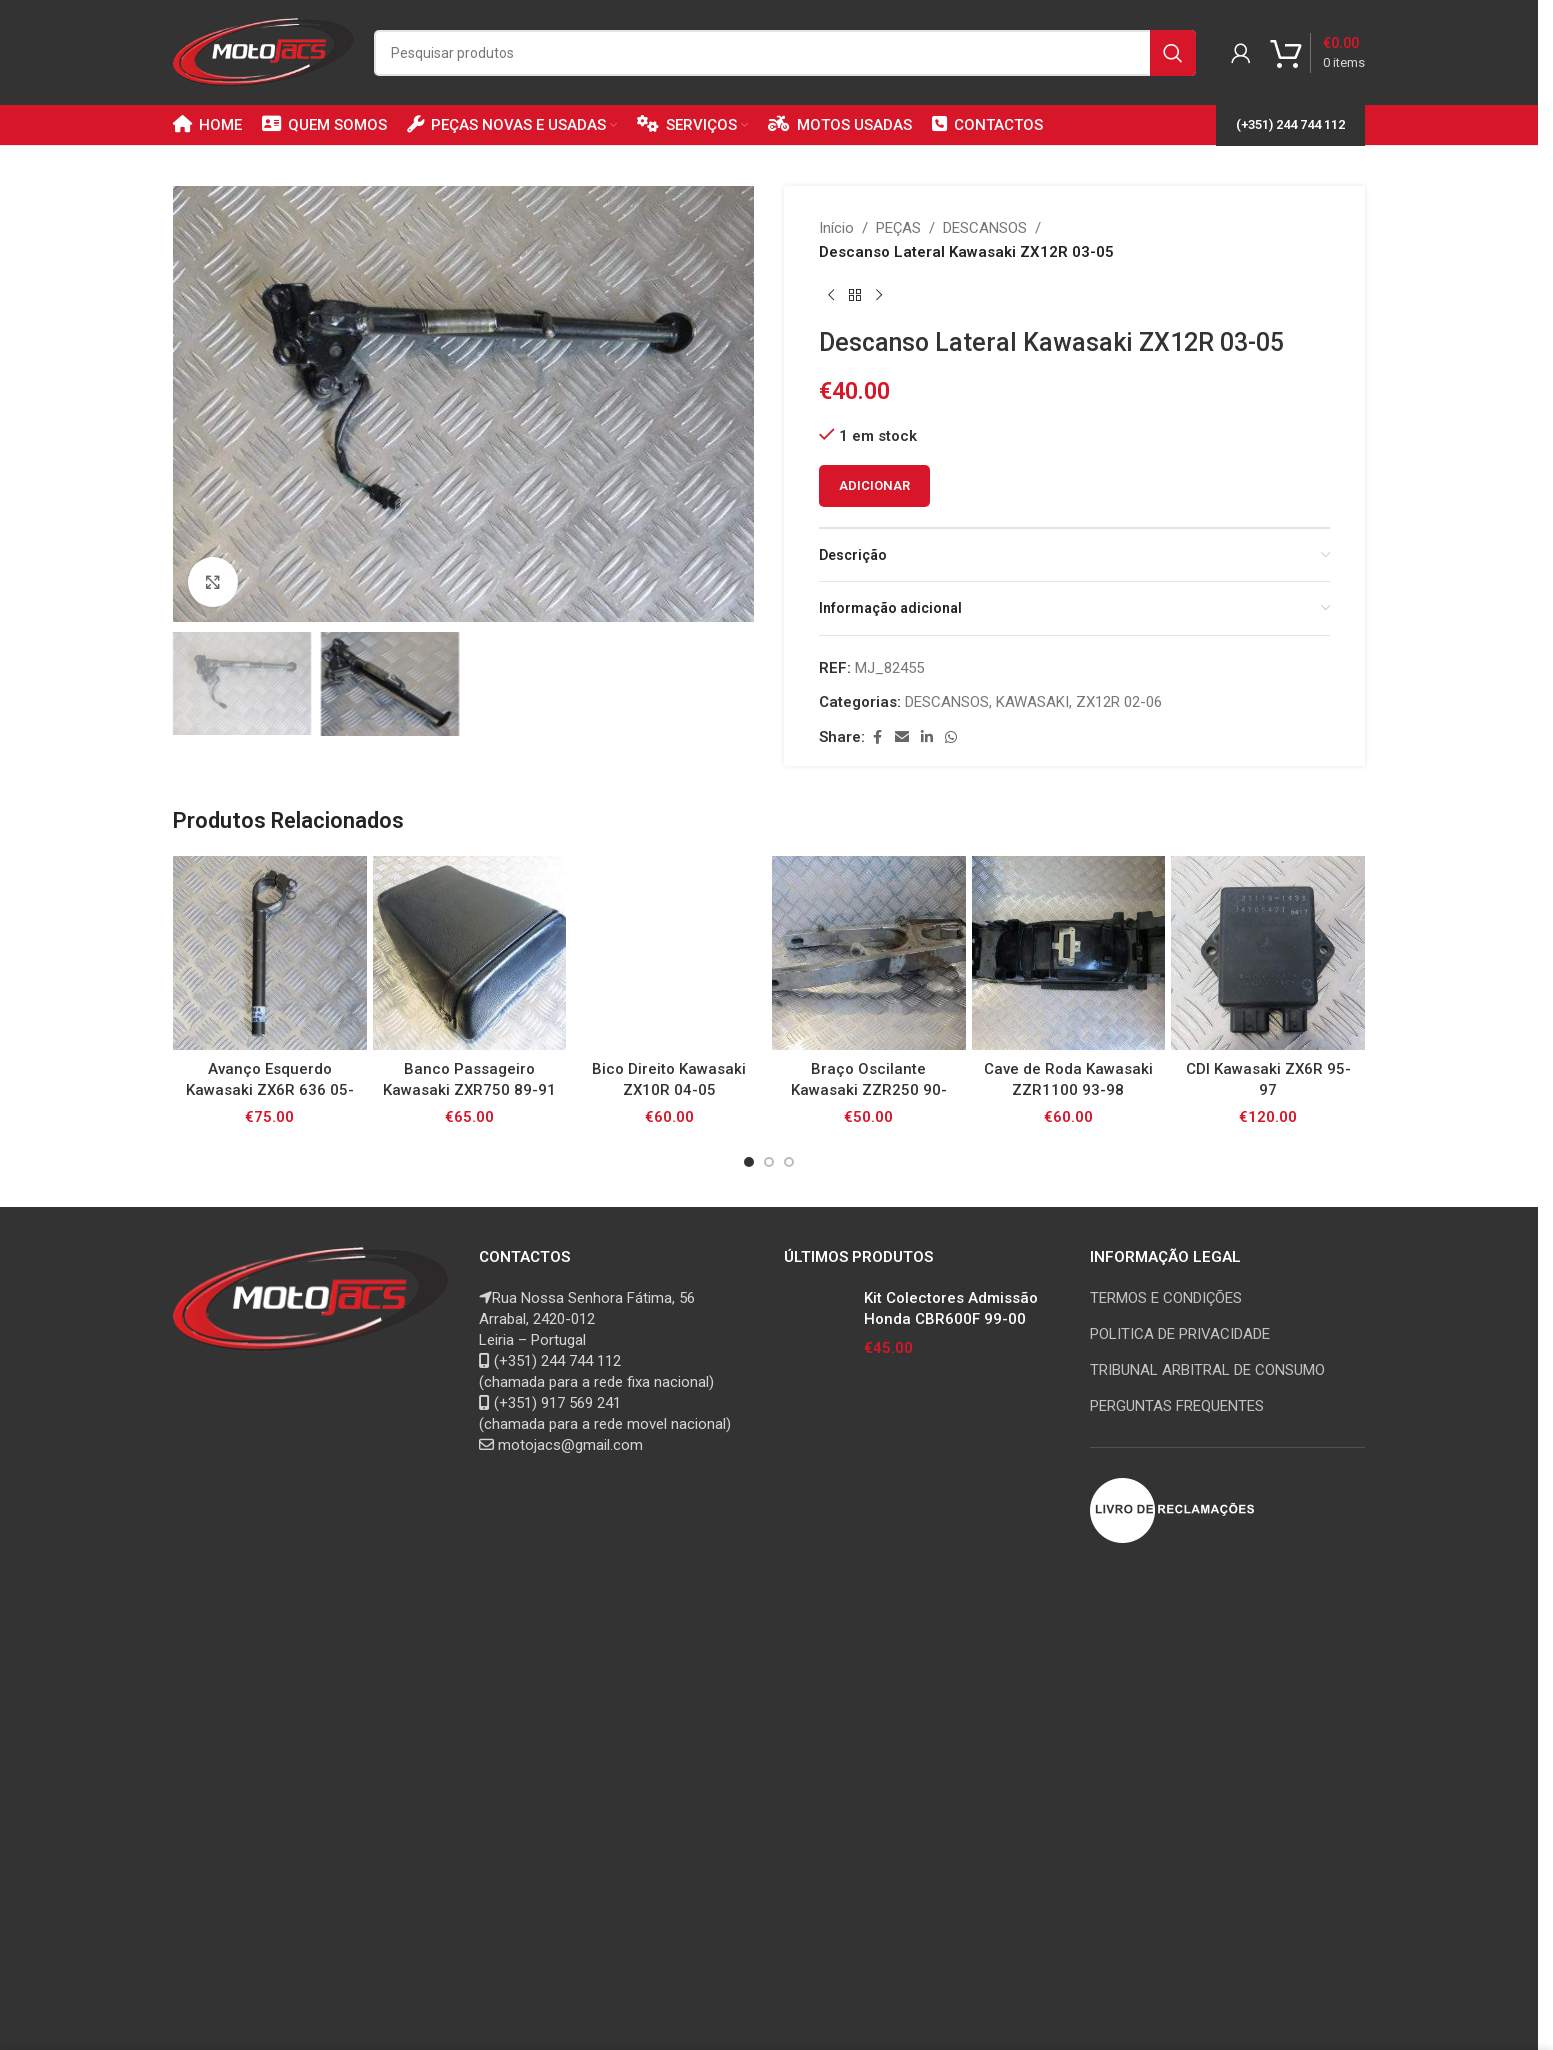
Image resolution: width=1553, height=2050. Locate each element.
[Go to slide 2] (769, 1162)
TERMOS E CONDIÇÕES (1166, 1298)
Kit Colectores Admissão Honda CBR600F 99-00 (951, 1308)
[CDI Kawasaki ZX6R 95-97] (1268, 953)
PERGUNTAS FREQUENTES (1177, 1406)
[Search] (785, 53)
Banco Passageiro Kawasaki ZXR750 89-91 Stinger (469, 1090)
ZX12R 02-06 (1119, 702)
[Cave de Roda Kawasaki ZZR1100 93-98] (1069, 953)
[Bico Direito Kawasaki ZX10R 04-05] (669, 953)
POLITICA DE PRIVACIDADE (1180, 1334)
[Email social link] (902, 737)
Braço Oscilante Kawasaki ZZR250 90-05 (869, 1090)
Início (836, 228)
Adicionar (874, 485)
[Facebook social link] (877, 737)
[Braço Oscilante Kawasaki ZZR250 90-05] (869, 953)
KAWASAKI (1032, 702)
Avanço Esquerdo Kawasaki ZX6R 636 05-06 (270, 1090)
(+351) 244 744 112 (1290, 124)
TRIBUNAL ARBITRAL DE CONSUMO (1207, 1370)
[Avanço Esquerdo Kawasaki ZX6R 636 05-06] (270, 953)
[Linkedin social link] (927, 737)
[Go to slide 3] (789, 1162)
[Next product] (879, 296)
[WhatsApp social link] (951, 737)
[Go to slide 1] (749, 1162)
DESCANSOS (985, 228)
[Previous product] (831, 296)
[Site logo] (263, 51)
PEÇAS (898, 228)
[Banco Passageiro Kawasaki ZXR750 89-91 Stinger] (470, 953)
